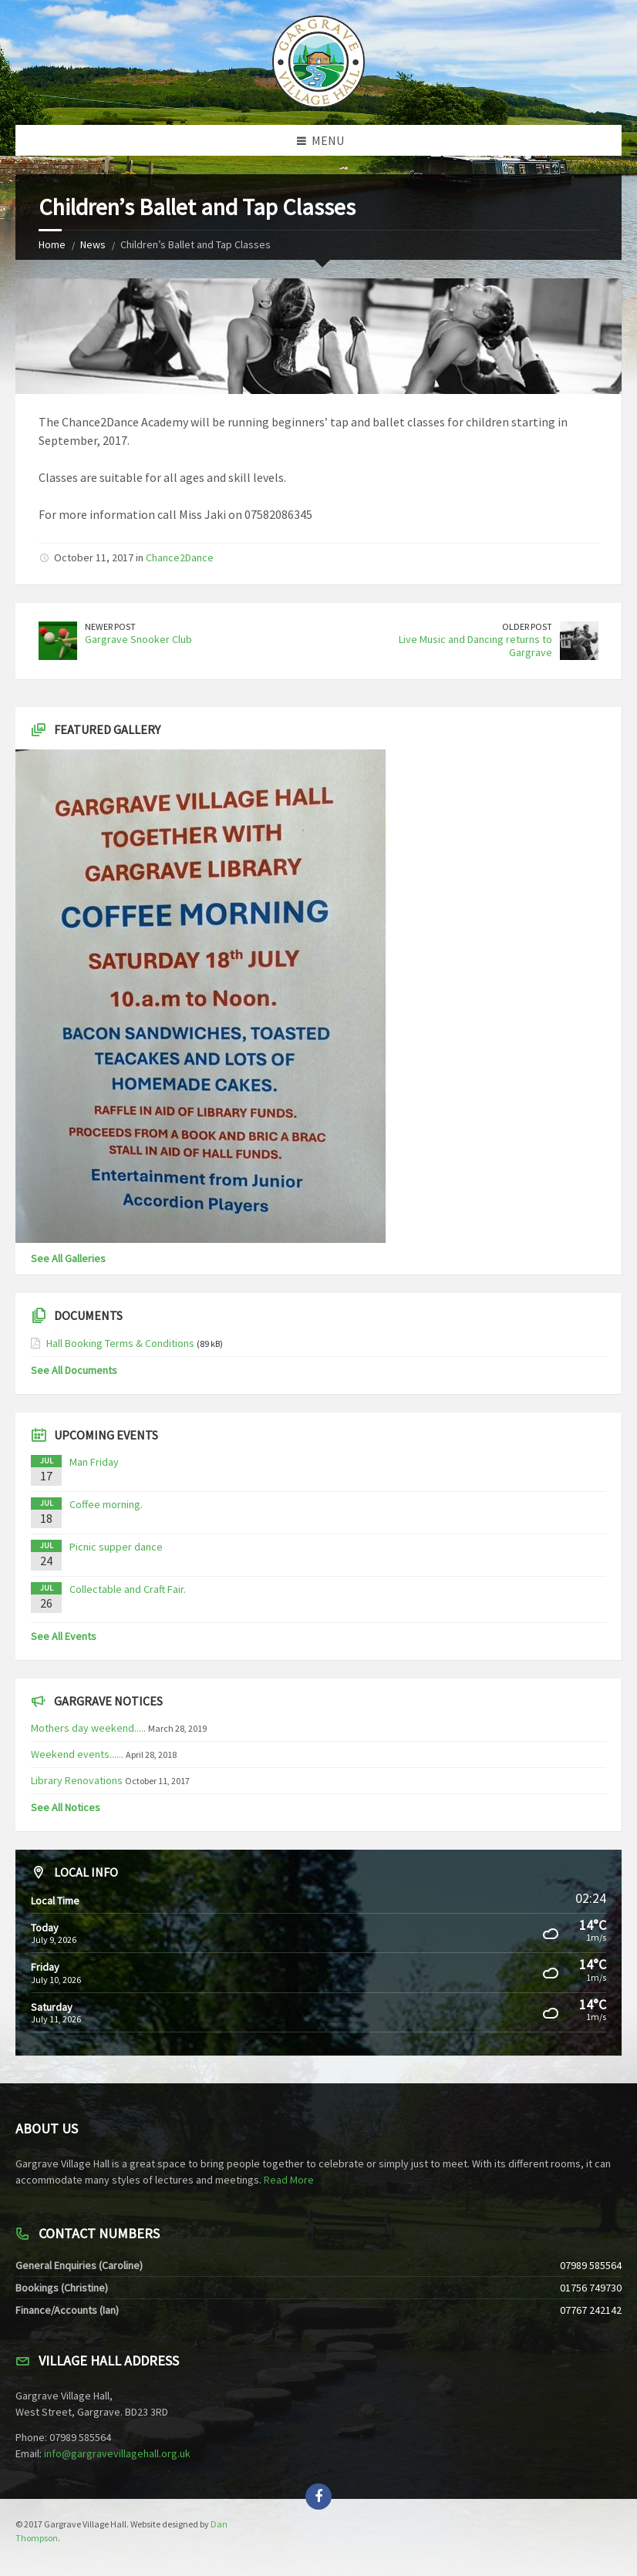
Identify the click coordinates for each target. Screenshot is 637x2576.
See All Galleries (68, 1258)
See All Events (63, 1636)
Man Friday (94, 1462)
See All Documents (74, 1370)
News (93, 244)
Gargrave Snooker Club (138, 639)
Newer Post (110, 626)
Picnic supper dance (116, 1547)
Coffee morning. (106, 1504)
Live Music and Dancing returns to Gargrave (475, 645)
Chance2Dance (180, 557)
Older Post (527, 626)
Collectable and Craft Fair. (127, 1589)
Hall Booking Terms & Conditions (120, 1343)
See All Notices (65, 1807)
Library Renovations (77, 1780)
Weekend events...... (77, 1754)
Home (52, 244)
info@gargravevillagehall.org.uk (117, 2453)
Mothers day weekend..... (88, 1728)
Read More (289, 2180)
